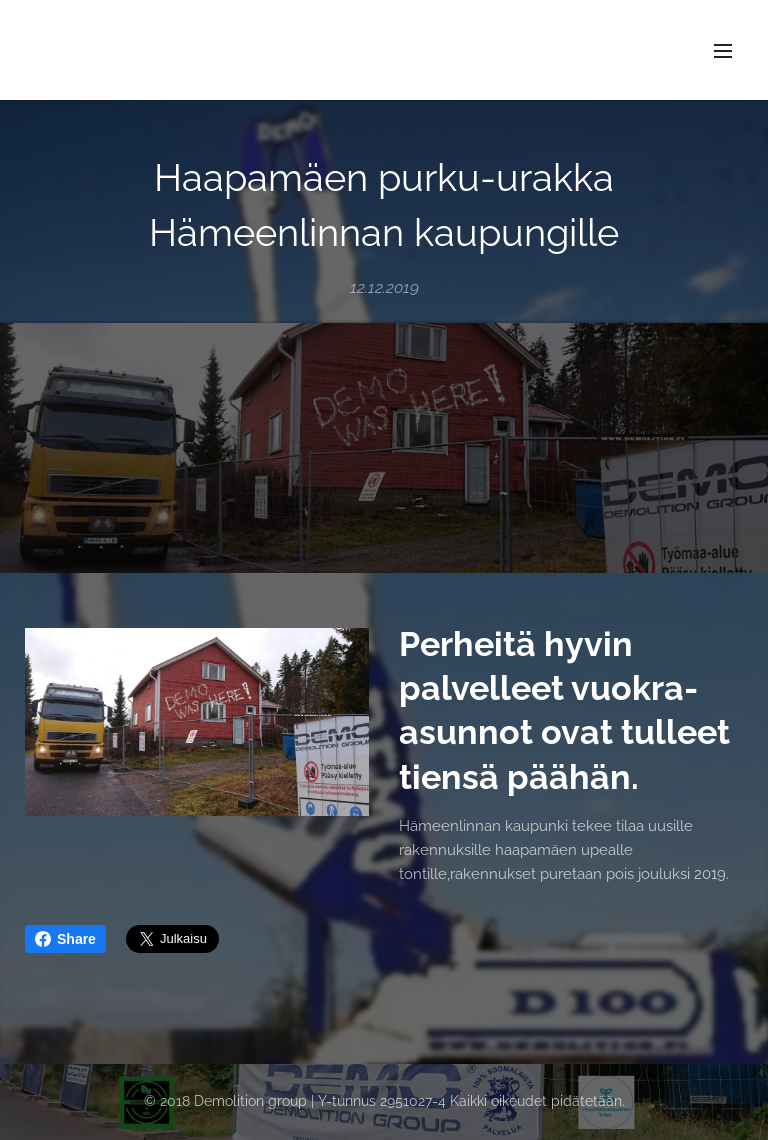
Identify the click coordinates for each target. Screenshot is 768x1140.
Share (65, 939)
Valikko (723, 51)
